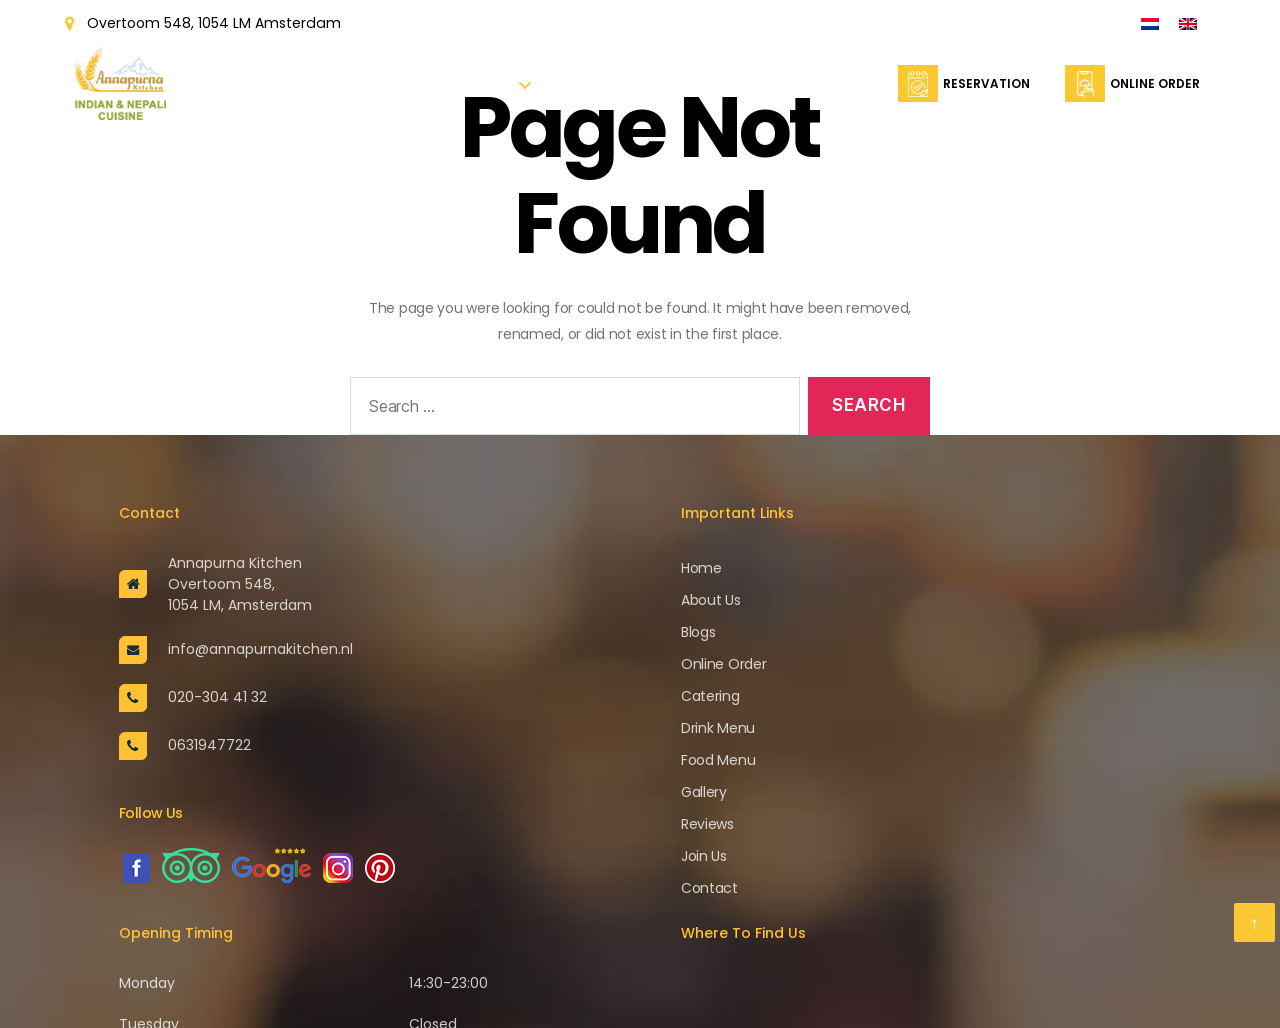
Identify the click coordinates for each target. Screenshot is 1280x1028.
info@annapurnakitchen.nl (260, 649)
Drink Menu (718, 728)
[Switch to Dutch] (1150, 23)
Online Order (683, 91)
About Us (431, 91)
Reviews (707, 824)
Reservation (586, 91)
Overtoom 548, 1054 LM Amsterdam (213, 23)
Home (367, 91)
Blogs (698, 632)
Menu (494, 91)
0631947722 (209, 745)
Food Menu (718, 760)
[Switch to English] (1188, 23)
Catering (771, 91)
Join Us (704, 856)
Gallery (704, 792)
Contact (849, 91)
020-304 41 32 (217, 697)
